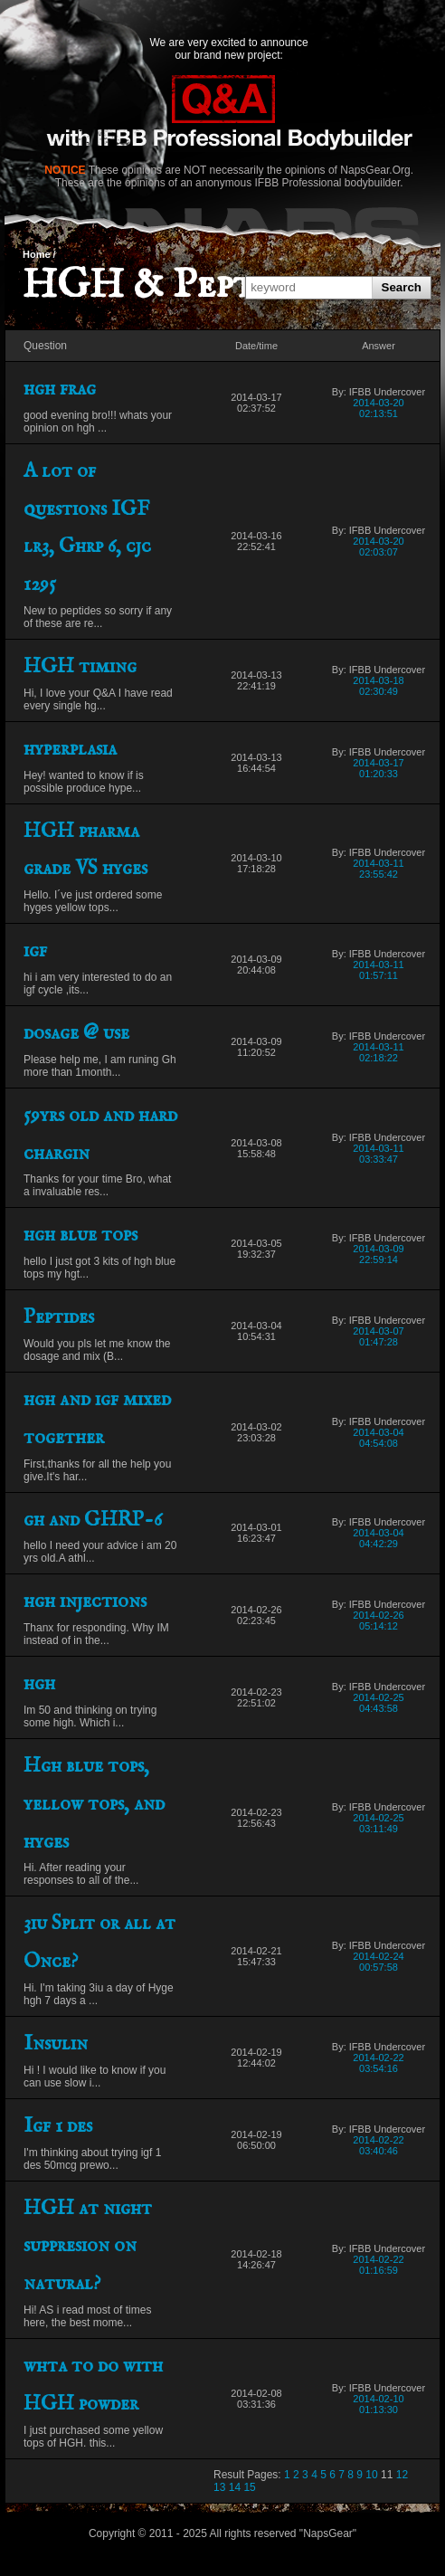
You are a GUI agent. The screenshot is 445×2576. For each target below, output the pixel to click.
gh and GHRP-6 (93, 1520)
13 (219, 2487)
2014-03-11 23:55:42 (378, 868)
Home (37, 254)
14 (235, 2487)
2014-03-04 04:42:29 (378, 1538)
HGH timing (80, 667)
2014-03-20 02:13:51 (378, 408)
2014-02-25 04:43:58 (378, 1703)
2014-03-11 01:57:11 (378, 970)
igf (35, 951)
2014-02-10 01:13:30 (378, 2404)
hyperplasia (70, 749)
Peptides (59, 1317)
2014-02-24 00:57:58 (378, 1961)
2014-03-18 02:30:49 (378, 686)
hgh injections (85, 1601)
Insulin (56, 2044)
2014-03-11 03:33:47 (378, 1153)
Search (401, 287)
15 (249, 2487)
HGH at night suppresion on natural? (88, 2246)
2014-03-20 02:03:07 (378, 546)
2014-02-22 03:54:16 (378, 2063)
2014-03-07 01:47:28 (378, 1336)
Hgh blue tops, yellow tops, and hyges (94, 1804)
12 (402, 2474)
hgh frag (60, 389)
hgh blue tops (80, 1235)
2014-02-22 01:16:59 (378, 2265)
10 (371, 2474)
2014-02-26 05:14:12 (378, 1620)
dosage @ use (76, 1033)
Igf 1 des (58, 2126)
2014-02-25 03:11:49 (378, 1823)
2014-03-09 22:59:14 (378, 1254)
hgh (39, 1684)
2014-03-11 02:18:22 (378, 1052)
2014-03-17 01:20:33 (378, 768)
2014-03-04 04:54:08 (378, 1438)
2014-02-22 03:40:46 (378, 2145)
